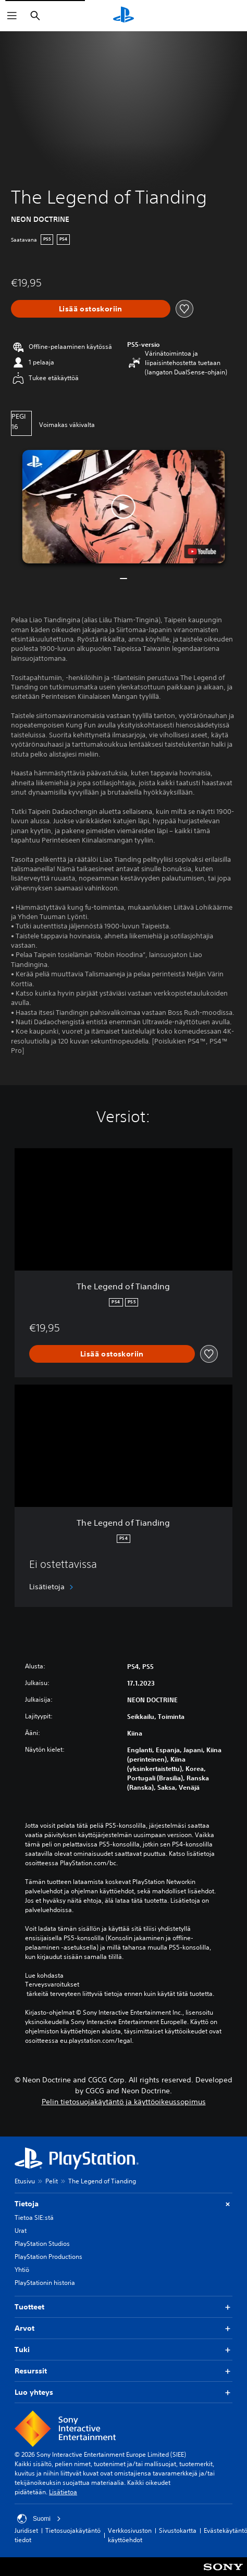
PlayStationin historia (45, 2282)
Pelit (51, 2181)
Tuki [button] (123, 2350)
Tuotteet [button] (123, 2307)
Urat (21, 2230)
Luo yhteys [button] (123, 2392)
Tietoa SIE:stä (34, 2217)
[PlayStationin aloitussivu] (123, 16)
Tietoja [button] (123, 2203)
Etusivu (25, 2181)
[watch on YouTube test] (201, 551)
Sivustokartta (177, 2530)
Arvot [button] (123, 2328)
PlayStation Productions (48, 2256)
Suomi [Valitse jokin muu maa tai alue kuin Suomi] (39, 2518)
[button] (123, 507)
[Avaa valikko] (12, 15)
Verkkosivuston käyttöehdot (130, 2535)
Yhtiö (22, 2269)
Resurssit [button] (123, 2371)
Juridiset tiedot (26, 2535)
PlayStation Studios (42, 2243)
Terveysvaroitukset (52, 1984)
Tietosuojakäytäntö (73, 2530)
